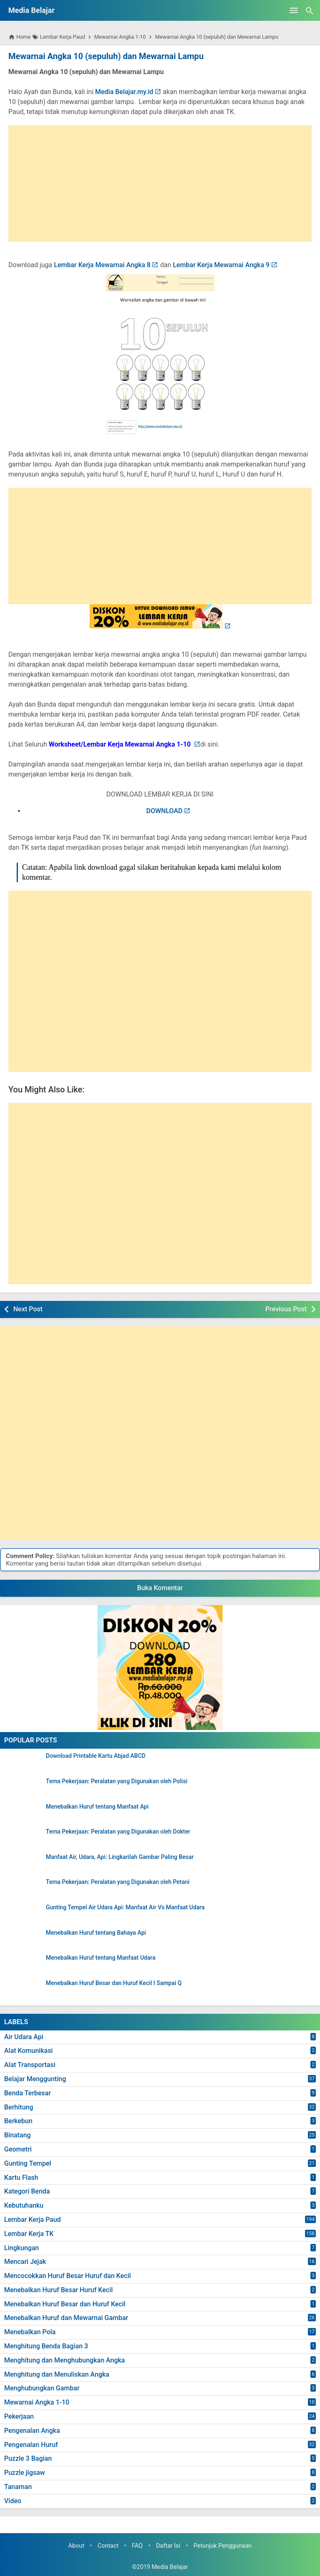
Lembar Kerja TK (29, 2234)
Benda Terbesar (27, 2093)
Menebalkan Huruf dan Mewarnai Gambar (66, 2318)
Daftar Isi (168, 2545)
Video (12, 2501)
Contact (108, 2545)
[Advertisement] (160, 183)
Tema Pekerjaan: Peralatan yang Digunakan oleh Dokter (118, 1832)
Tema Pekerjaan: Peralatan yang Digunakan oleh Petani (118, 1882)
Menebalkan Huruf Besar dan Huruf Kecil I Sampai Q (114, 1983)
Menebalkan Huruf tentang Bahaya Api (96, 1933)
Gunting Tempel (27, 2163)
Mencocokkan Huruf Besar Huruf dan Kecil (67, 2276)
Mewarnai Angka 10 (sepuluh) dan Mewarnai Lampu (105, 56)
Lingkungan (21, 2247)
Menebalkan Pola (29, 2332)
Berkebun (18, 2121)
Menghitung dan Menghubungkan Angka (64, 2360)
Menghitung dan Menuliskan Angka (56, 2374)
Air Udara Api (23, 2036)
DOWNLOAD (164, 811)
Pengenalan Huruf (31, 2445)
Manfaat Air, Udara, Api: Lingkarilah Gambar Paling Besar (120, 1857)
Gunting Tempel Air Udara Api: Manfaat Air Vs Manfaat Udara (125, 1907)
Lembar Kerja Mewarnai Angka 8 (102, 265)
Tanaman (18, 2487)
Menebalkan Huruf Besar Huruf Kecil (58, 2290)
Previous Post (286, 1309)
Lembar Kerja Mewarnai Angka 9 (221, 265)
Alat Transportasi (29, 2065)
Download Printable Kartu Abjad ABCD (95, 1756)
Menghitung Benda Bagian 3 (46, 2346)
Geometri (18, 2149)
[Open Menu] (293, 10)
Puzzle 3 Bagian (28, 2458)
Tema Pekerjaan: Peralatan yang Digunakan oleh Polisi (117, 1781)
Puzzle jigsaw (24, 2473)
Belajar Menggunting (35, 2079)
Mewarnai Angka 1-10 (36, 2402)
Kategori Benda (27, 2191)
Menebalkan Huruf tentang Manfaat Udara (100, 1958)
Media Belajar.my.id (124, 92)
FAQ (137, 2545)
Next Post (27, 1309)
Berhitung (18, 2107)
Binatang (17, 2135)
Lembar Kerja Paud (32, 2220)
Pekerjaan (19, 2416)
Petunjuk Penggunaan (223, 2545)
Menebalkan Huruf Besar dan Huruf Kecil (64, 2304)
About (76, 2545)
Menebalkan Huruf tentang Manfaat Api (97, 1806)
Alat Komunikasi (28, 2051)
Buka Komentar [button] (160, 1588)
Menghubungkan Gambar (42, 2388)
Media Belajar (31, 10)
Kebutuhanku (23, 2205)
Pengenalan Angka (32, 2431)
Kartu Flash (21, 2177)
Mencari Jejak (25, 2262)
